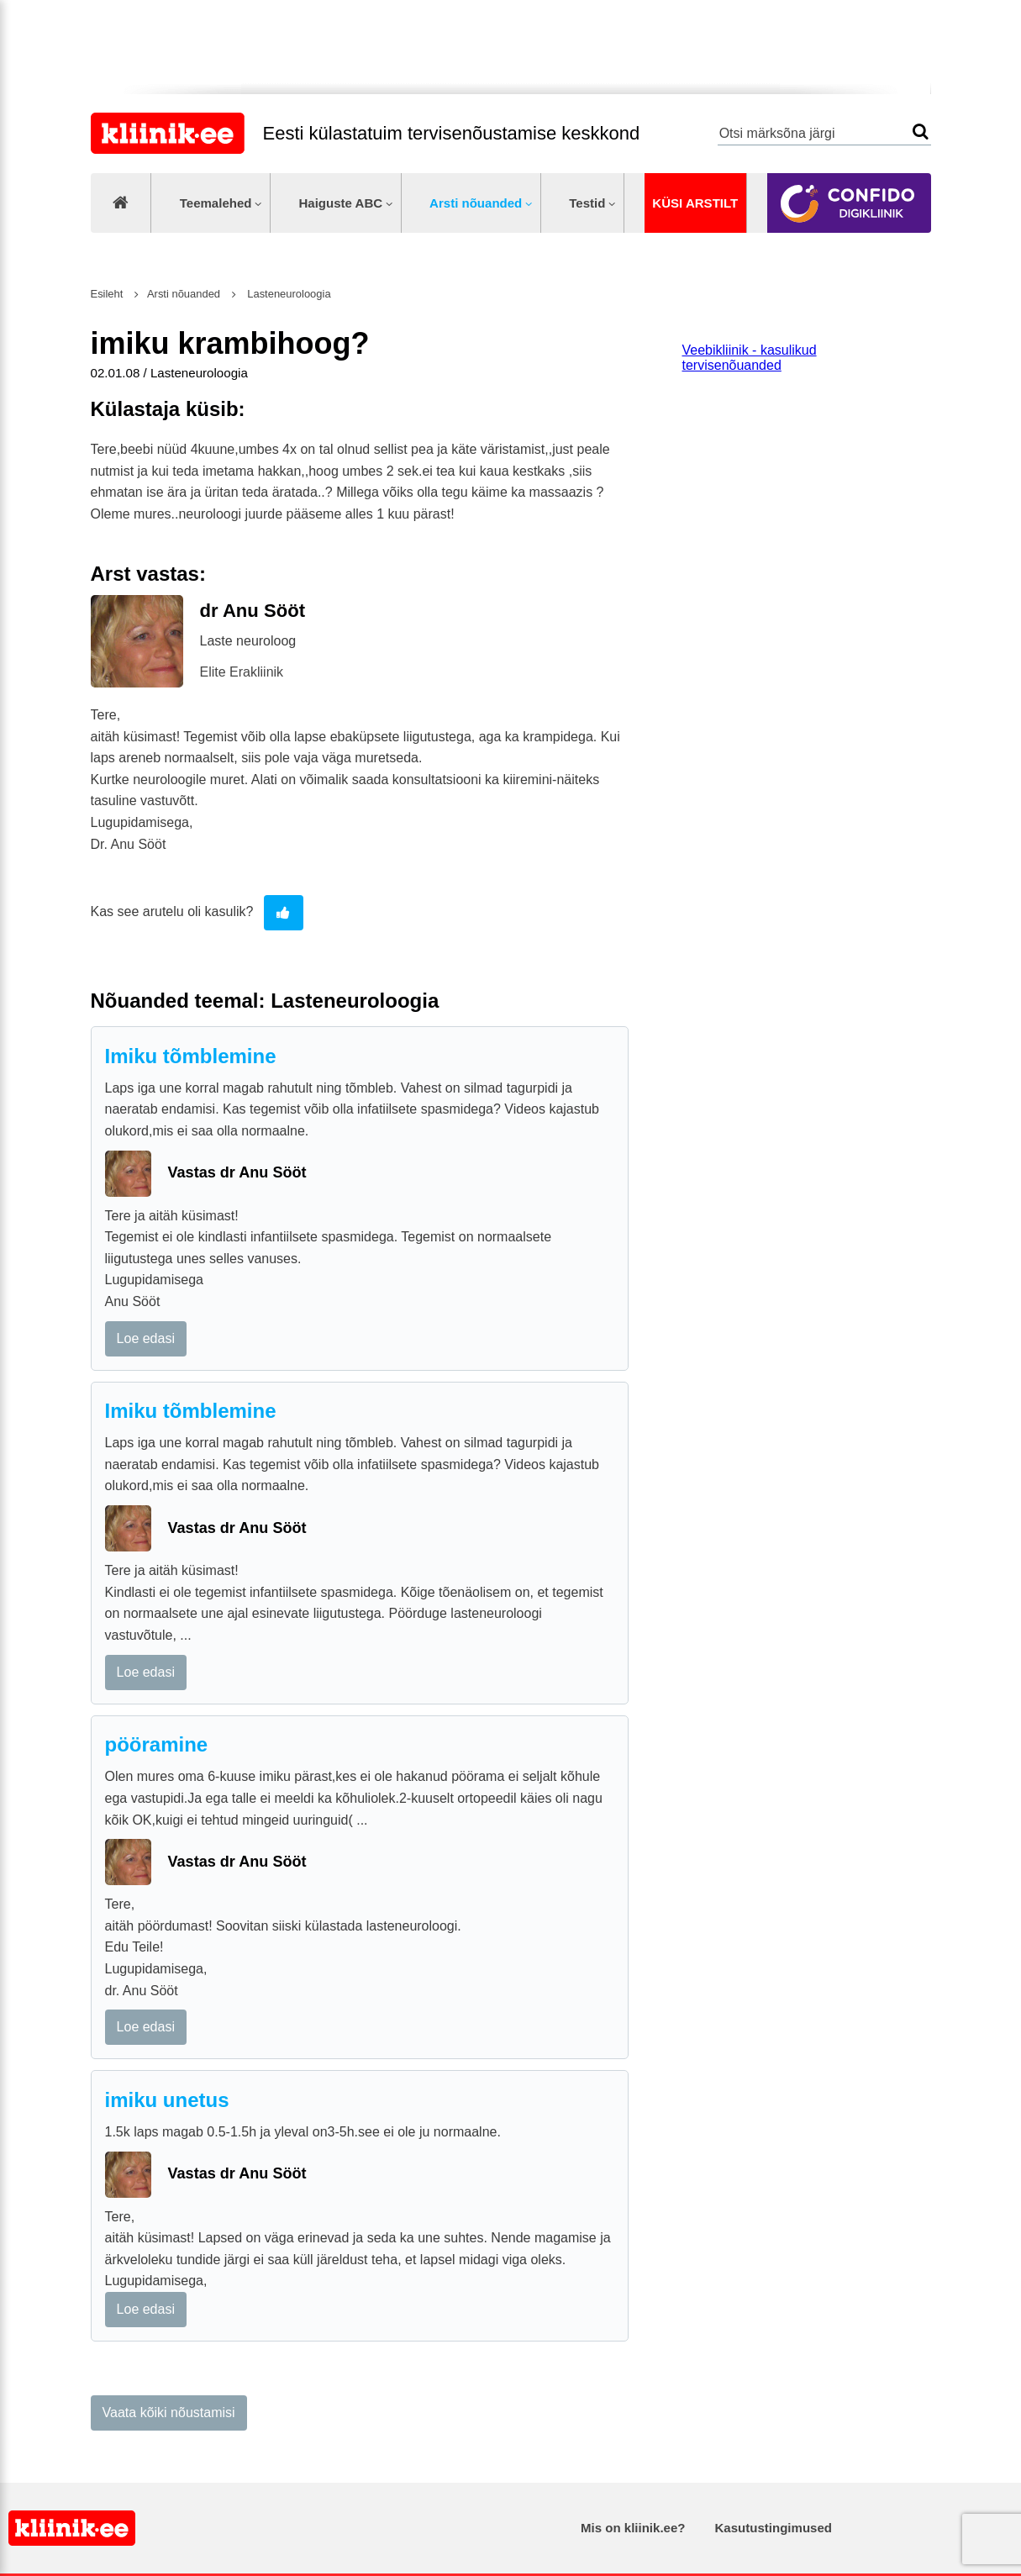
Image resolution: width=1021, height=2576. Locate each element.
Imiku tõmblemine (190, 1056)
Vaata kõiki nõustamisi (169, 2412)
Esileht (107, 293)
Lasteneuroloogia (288, 293)
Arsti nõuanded (475, 203)
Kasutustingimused (773, 2528)
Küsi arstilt (695, 203)
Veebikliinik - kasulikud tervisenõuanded (749, 357)
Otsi (920, 131)
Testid (587, 203)
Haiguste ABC (340, 203)
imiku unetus (167, 2100)
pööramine (156, 1744)
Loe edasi (146, 1338)
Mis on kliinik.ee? (633, 2528)
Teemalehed (216, 203)
